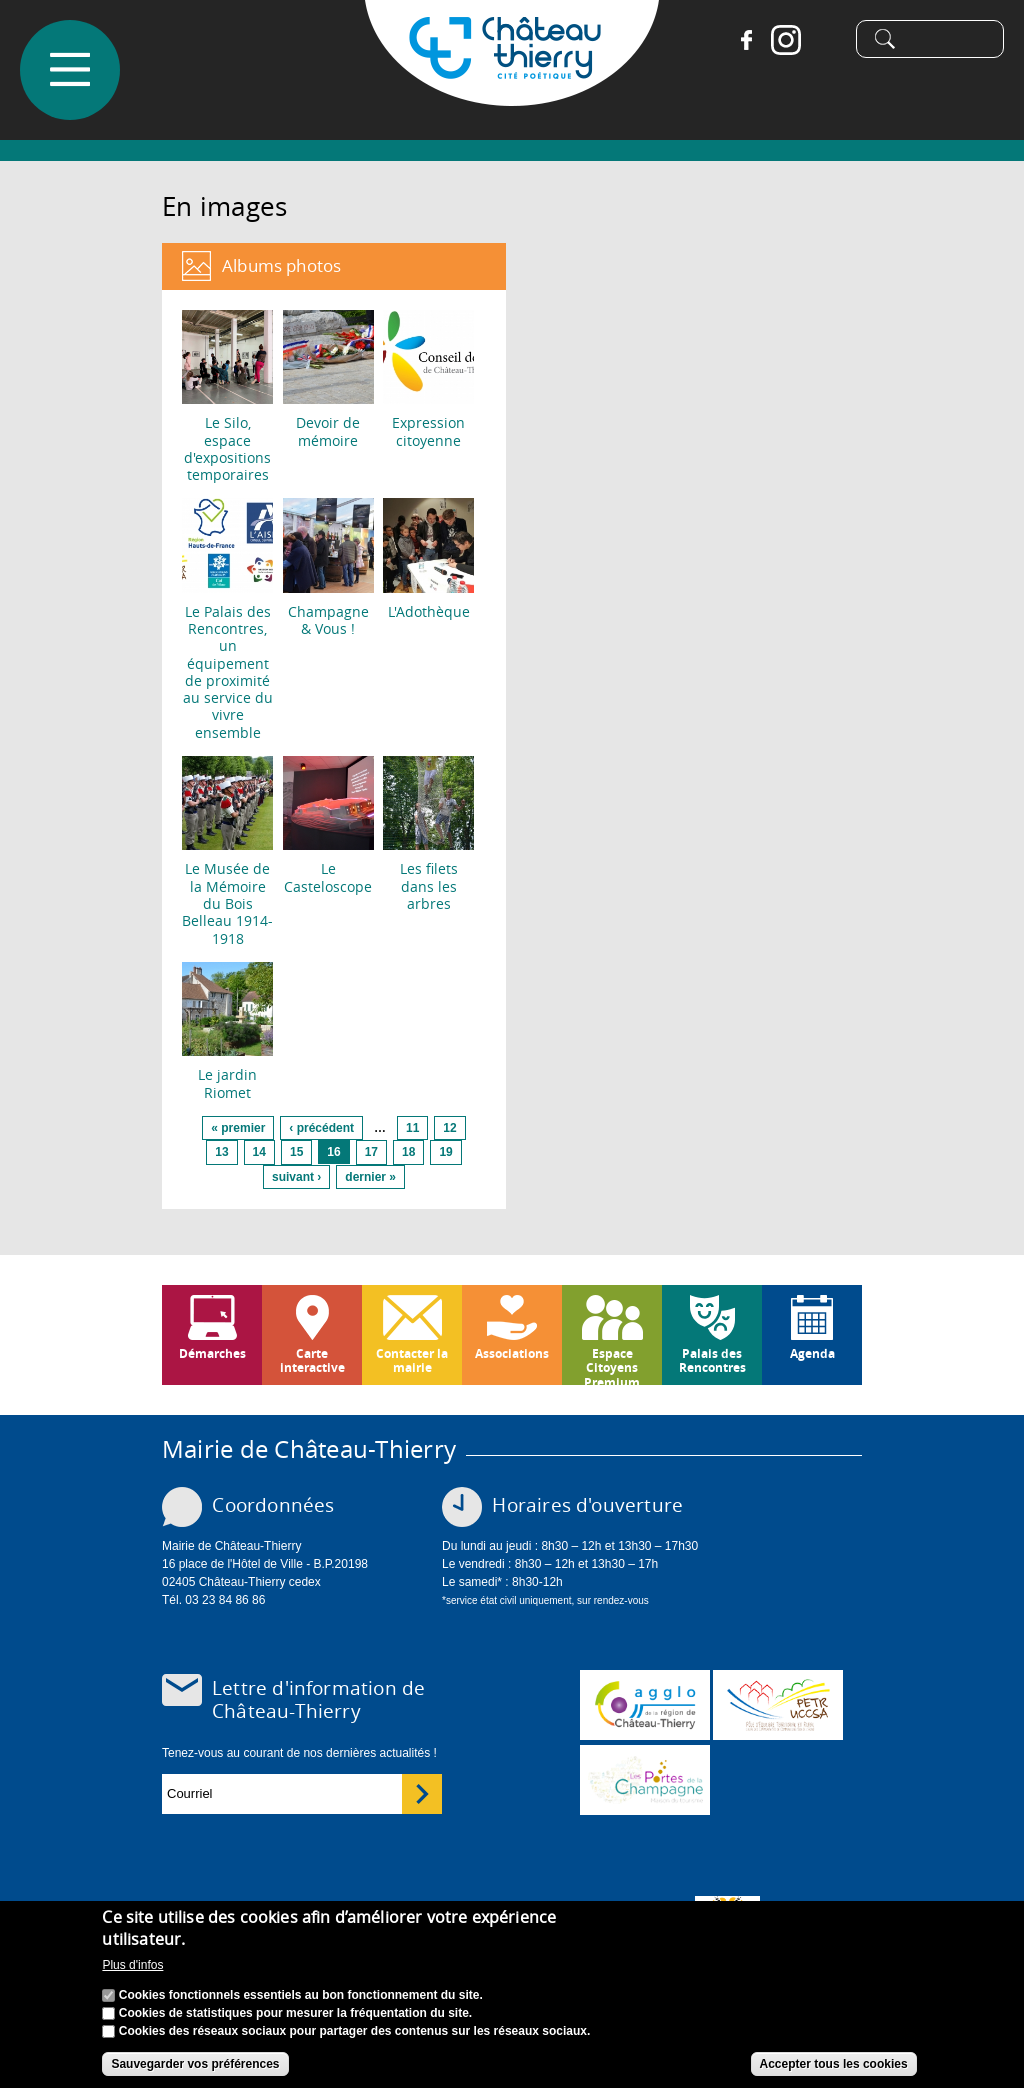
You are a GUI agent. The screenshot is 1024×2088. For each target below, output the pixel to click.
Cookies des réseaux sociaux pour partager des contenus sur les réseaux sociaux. (355, 2035)
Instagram (778, 40)
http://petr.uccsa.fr (778, 1705)
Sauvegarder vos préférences (195, 2068)
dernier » (370, 1177)
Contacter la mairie (412, 1360)
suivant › (296, 1177)
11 (412, 1128)
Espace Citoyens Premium (612, 1365)
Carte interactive (312, 1360)
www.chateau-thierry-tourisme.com (645, 1780)
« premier (238, 1128)
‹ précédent (321, 1128)
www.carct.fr (645, 1705)
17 (371, 1152)
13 (221, 1152)
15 (296, 1152)
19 (445, 1152)
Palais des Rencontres (712, 1360)
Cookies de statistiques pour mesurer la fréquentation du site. (295, 2017)
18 (408, 1152)
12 (449, 1128)
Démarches (212, 1353)
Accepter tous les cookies (834, 2068)
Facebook (738, 40)
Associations (512, 1353)
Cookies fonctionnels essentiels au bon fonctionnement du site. (301, 1999)
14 (259, 1152)
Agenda (812, 1353)
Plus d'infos (132, 1969)
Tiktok (818, 40)
